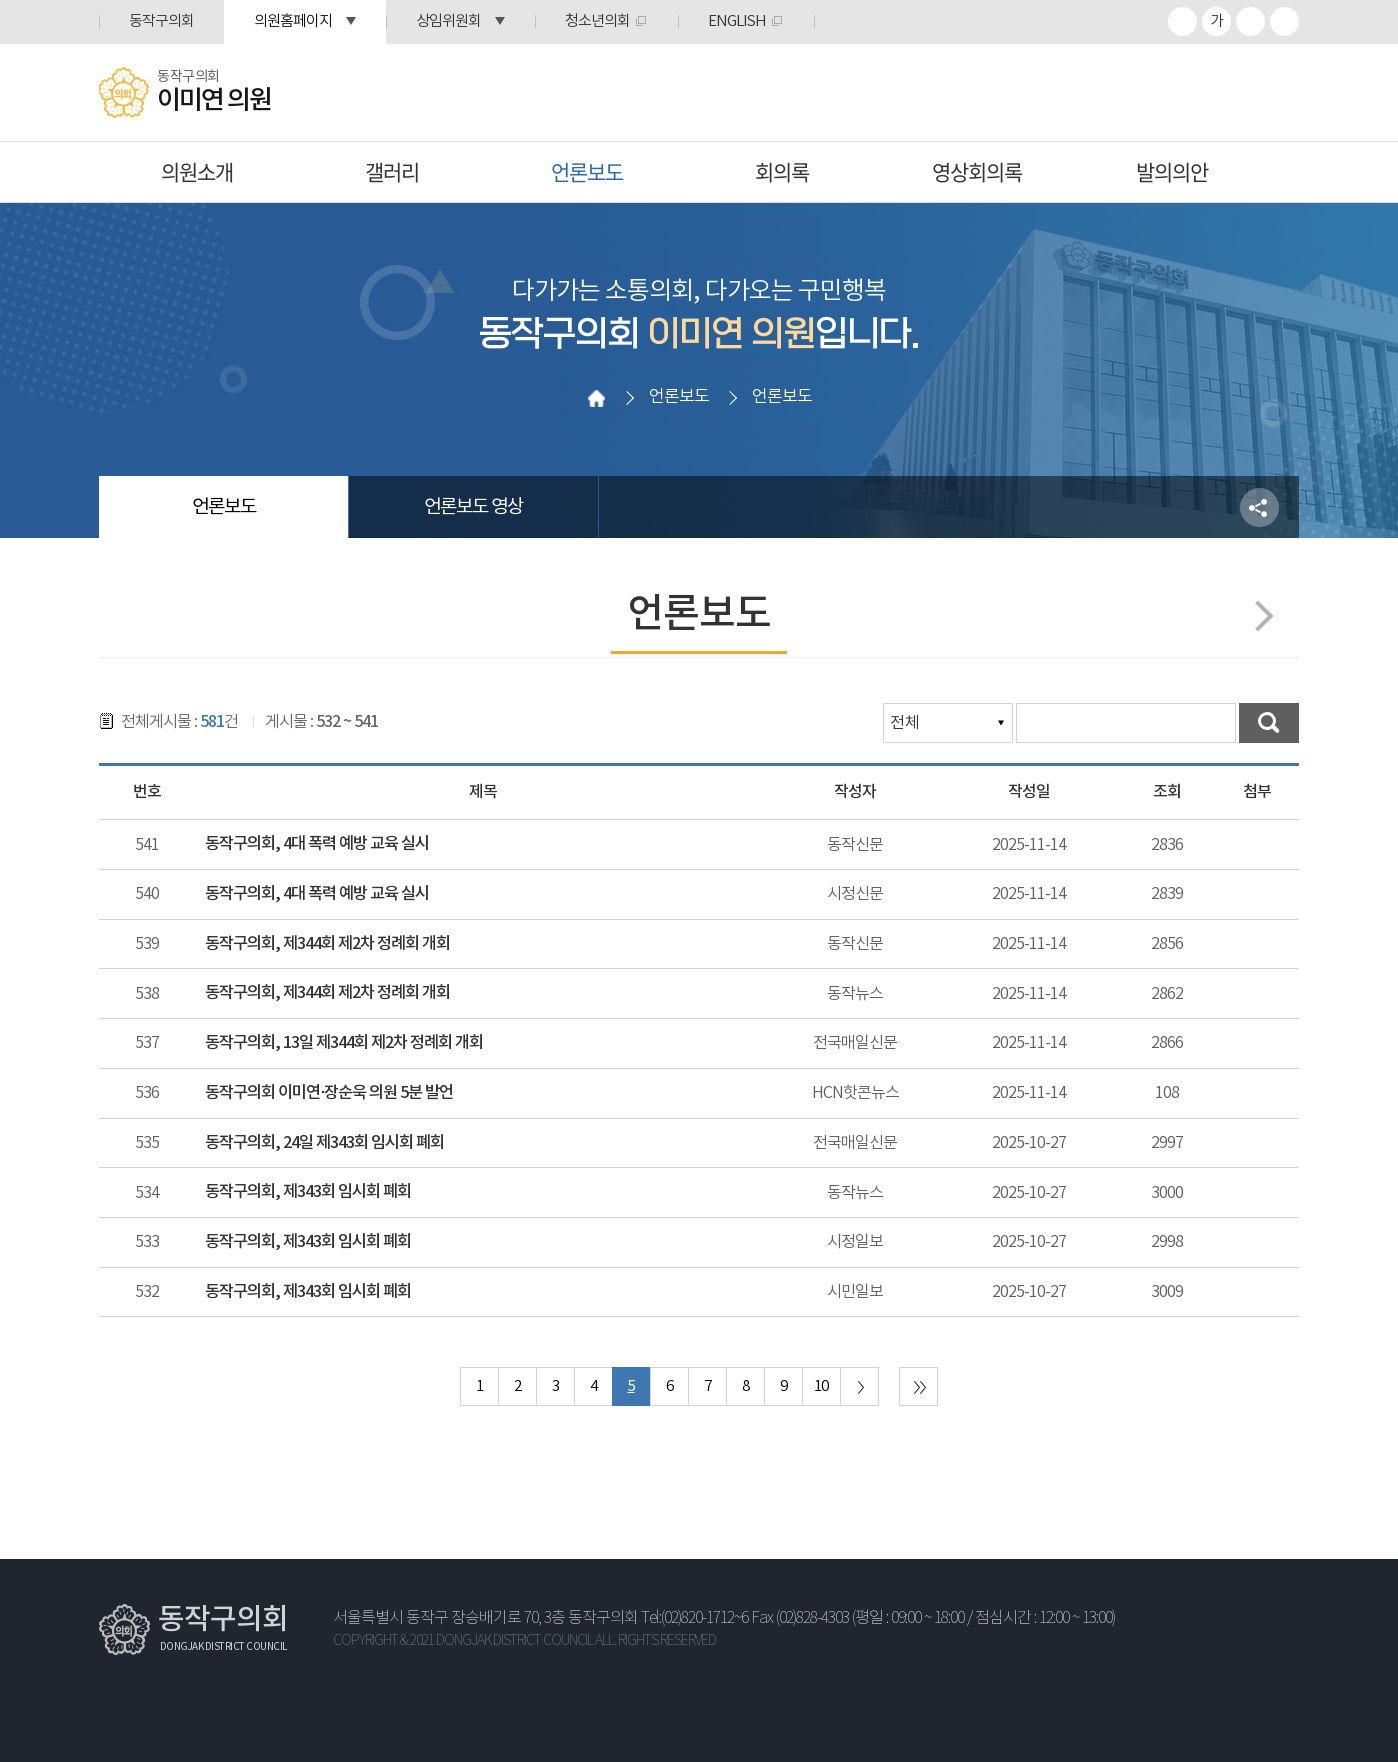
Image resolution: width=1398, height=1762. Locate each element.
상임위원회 (448, 21)
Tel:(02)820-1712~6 (694, 1618)
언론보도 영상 (473, 507)
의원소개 (197, 171)
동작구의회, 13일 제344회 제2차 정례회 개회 (344, 1043)
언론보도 (587, 171)
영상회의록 (977, 171)
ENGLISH (737, 21)
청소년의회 (597, 21)
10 (821, 1386)
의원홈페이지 (293, 21)
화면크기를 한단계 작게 (1250, 21)
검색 (1269, 723)
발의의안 (1172, 171)
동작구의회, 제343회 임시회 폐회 (308, 1192)
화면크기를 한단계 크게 (1182, 21)
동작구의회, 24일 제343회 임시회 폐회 (324, 1143)
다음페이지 (1257, 615)
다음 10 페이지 (859, 1386)
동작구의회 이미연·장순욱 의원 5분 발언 (329, 1093)
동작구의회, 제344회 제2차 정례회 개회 (327, 944)
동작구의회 (161, 21)
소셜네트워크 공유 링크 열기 (1259, 507)
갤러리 (392, 171)
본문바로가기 (0, 0)
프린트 (1284, 21)
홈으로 (596, 398)
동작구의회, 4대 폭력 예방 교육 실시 (317, 844)
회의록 (782, 171)
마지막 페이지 (918, 1386)
